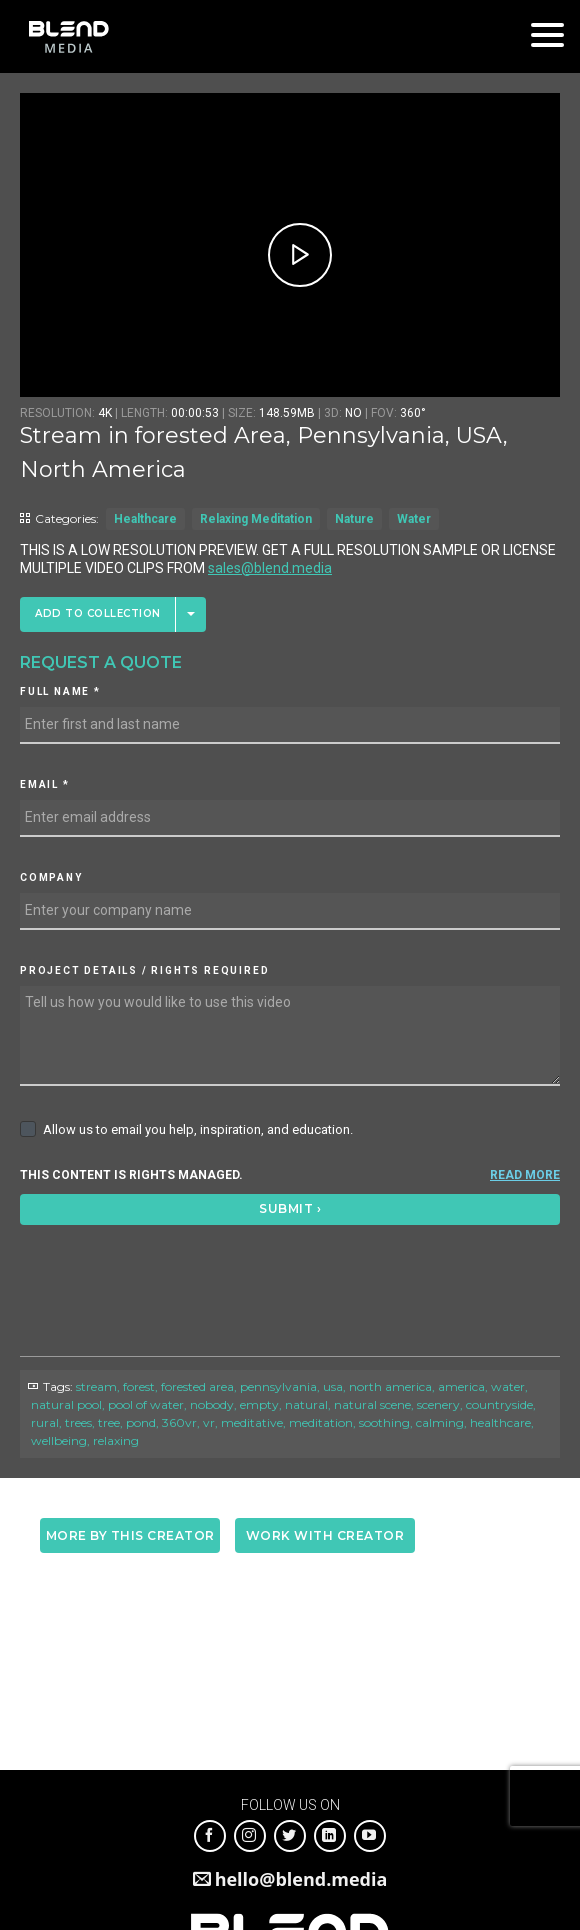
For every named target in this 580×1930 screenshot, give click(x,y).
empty (259, 1404)
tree (109, 1422)
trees (78, 1422)
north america (390, 1386)
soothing (384, 1422)
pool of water (146, 1404)
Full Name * (60, 691)
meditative (252, 1422)
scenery (438, 1404)
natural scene (372, 1404)
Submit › (290, 1208)
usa (333, 1386)
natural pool (66, 1404)
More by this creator (130, 1535)
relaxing (116, 1440)
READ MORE (525, 1175)
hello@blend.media (301, 1879)
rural (45, 1422)
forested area (197, 1386)
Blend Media (68, 36)
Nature (354, 519)
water (508, 1386)
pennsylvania (278, 1386)
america (461, 1386)
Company (51, 877)
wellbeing (59, 1440)
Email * (45, 784)
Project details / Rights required (144, 970)
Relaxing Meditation (256, 519)
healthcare (500, 1422)
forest (139, 1386)
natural (306, 1404)
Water (414, 519)
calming (440, 1422)
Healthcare (145, 519)
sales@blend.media (270, 568)
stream (96, 1386)
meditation (321, 1422)
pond (141, 1422)
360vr (179, 1422)
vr (209, 1422)
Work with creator (325, 1535)
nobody (212, 1404)
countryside (499, 1404)
